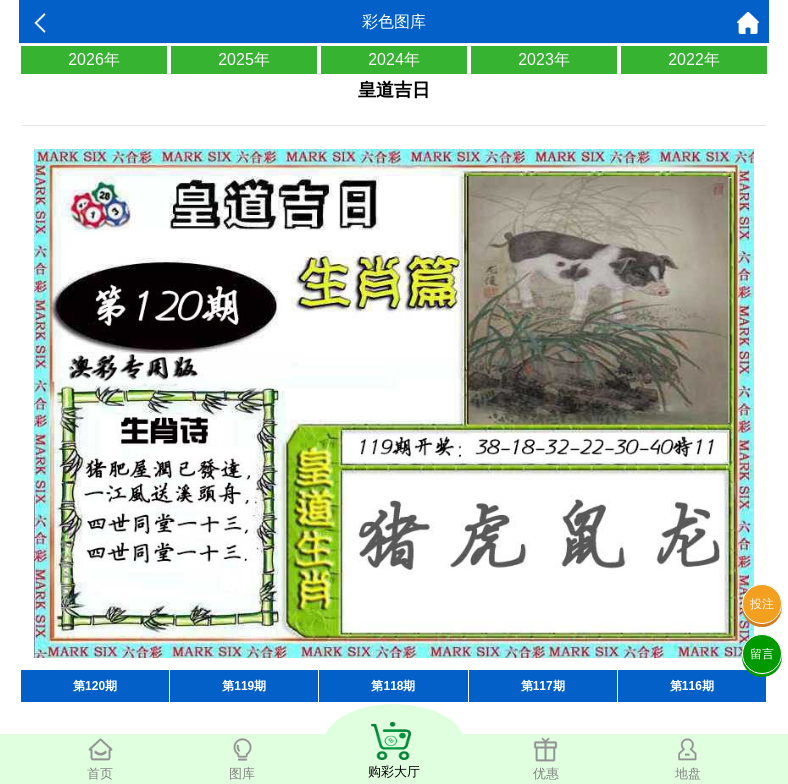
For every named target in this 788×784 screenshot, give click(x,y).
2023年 (544, 59)
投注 (762, 604)
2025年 (244, 59)
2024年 (394, 59)
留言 (762, 654)
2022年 (694, 59)
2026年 (94, 59)
